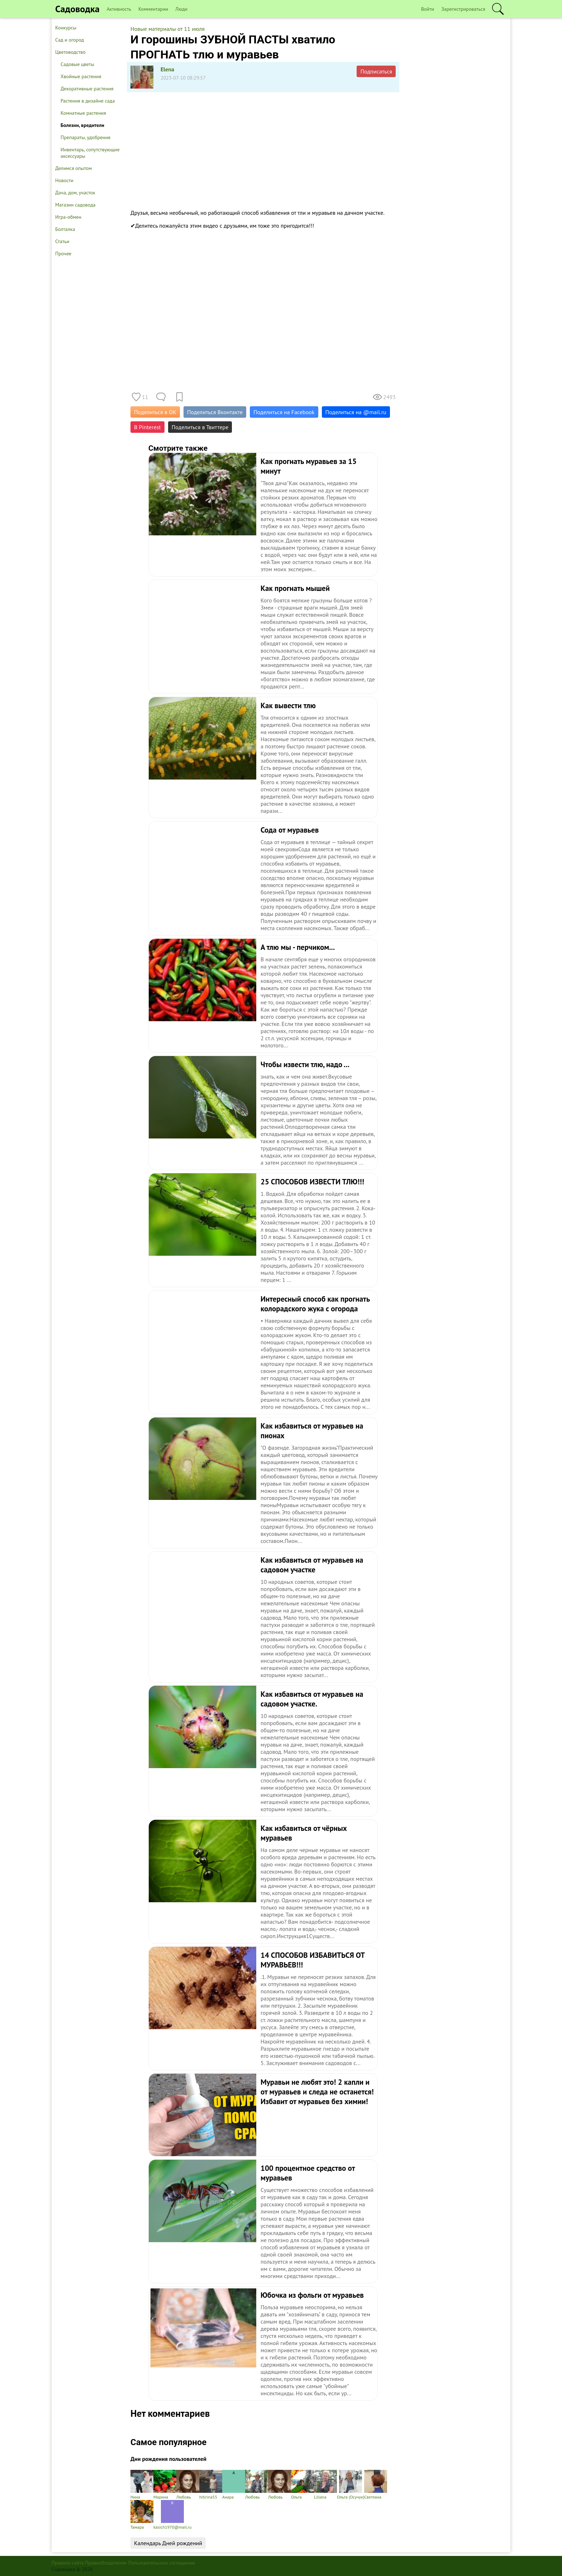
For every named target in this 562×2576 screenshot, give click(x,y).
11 (145, 397)
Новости (64, 180)
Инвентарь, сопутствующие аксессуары (90, 152)
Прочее (63, 253)
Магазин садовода (75, 205)
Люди (181, 9)
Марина (164, 2485)
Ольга (302, 2485)
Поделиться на (355, 412)
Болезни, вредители (82, 125)
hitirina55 (210, 2485)
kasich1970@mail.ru (172, 2515)
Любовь (187, 2485)
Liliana (325, 2485)
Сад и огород (69, 40)
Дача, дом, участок (75, 192)
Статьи (62, 241)
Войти (427, 9)
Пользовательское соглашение (161, 2563)
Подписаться (376, 71)
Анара (233, 2485)
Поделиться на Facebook (283, 412)
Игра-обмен (68, 217)
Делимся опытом (73, 168)
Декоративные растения (87, 88)
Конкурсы (65, 27)
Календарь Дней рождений (168, 2543)
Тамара (141, 2515)
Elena (167, 69)
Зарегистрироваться (463, 9)
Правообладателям (106, 2563)
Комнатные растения (83, 113)
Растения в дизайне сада (88, 101)
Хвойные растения (81, 76)
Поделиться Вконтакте (215, 412)
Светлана (375, 2485)
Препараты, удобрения (85, 137)
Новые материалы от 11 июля (167, 28)
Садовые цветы (77, 64)
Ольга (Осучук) (350, 2485)
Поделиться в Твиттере (200, 427)
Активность (119, 9)
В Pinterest (147, 427)
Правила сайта (68, 2563)
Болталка (65, 229)
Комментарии (153, 9)
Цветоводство (70, 52)
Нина (141, 2485)
